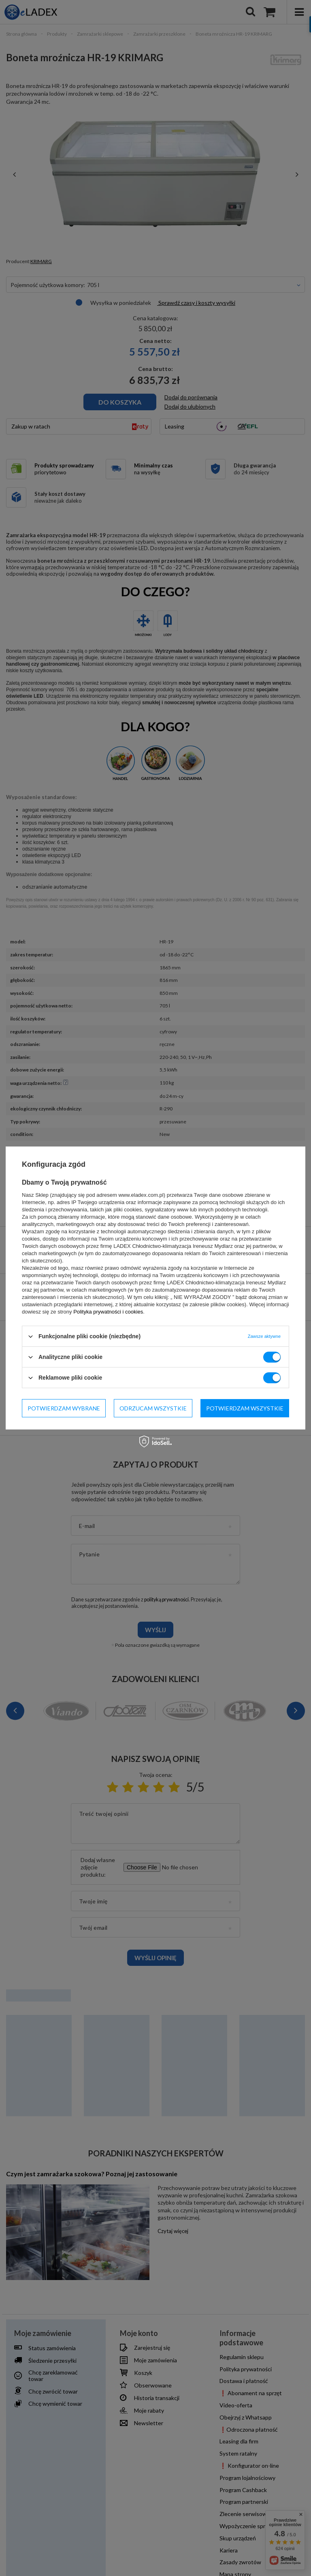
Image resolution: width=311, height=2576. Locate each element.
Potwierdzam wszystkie (244, 1407)
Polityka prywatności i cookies (108, 1312)
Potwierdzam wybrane (64, 1407)
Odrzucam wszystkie (153, 1407)
